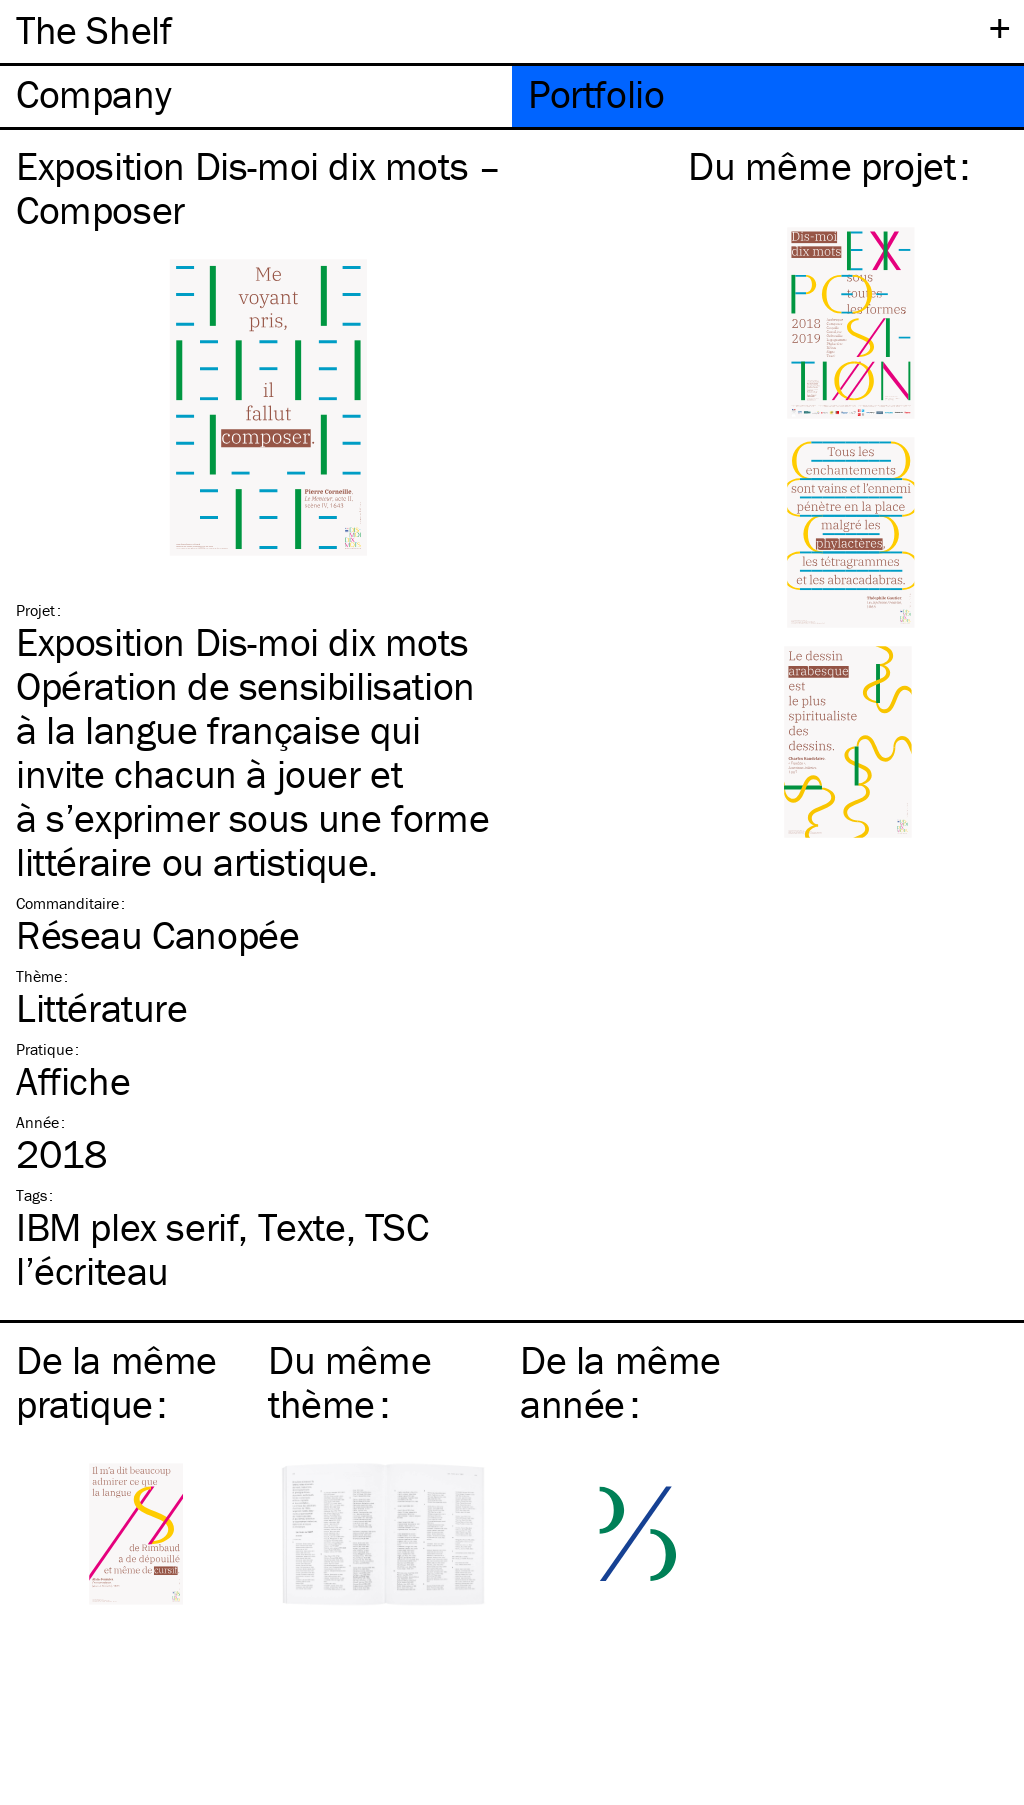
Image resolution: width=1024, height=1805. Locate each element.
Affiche (73, 1080)
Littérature (102, 1007)
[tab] (256, 96)
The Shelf (93, 29)
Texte (302, 1226)
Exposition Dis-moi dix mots (242, 641)
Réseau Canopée (157, 934)
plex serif (127, 1226)
